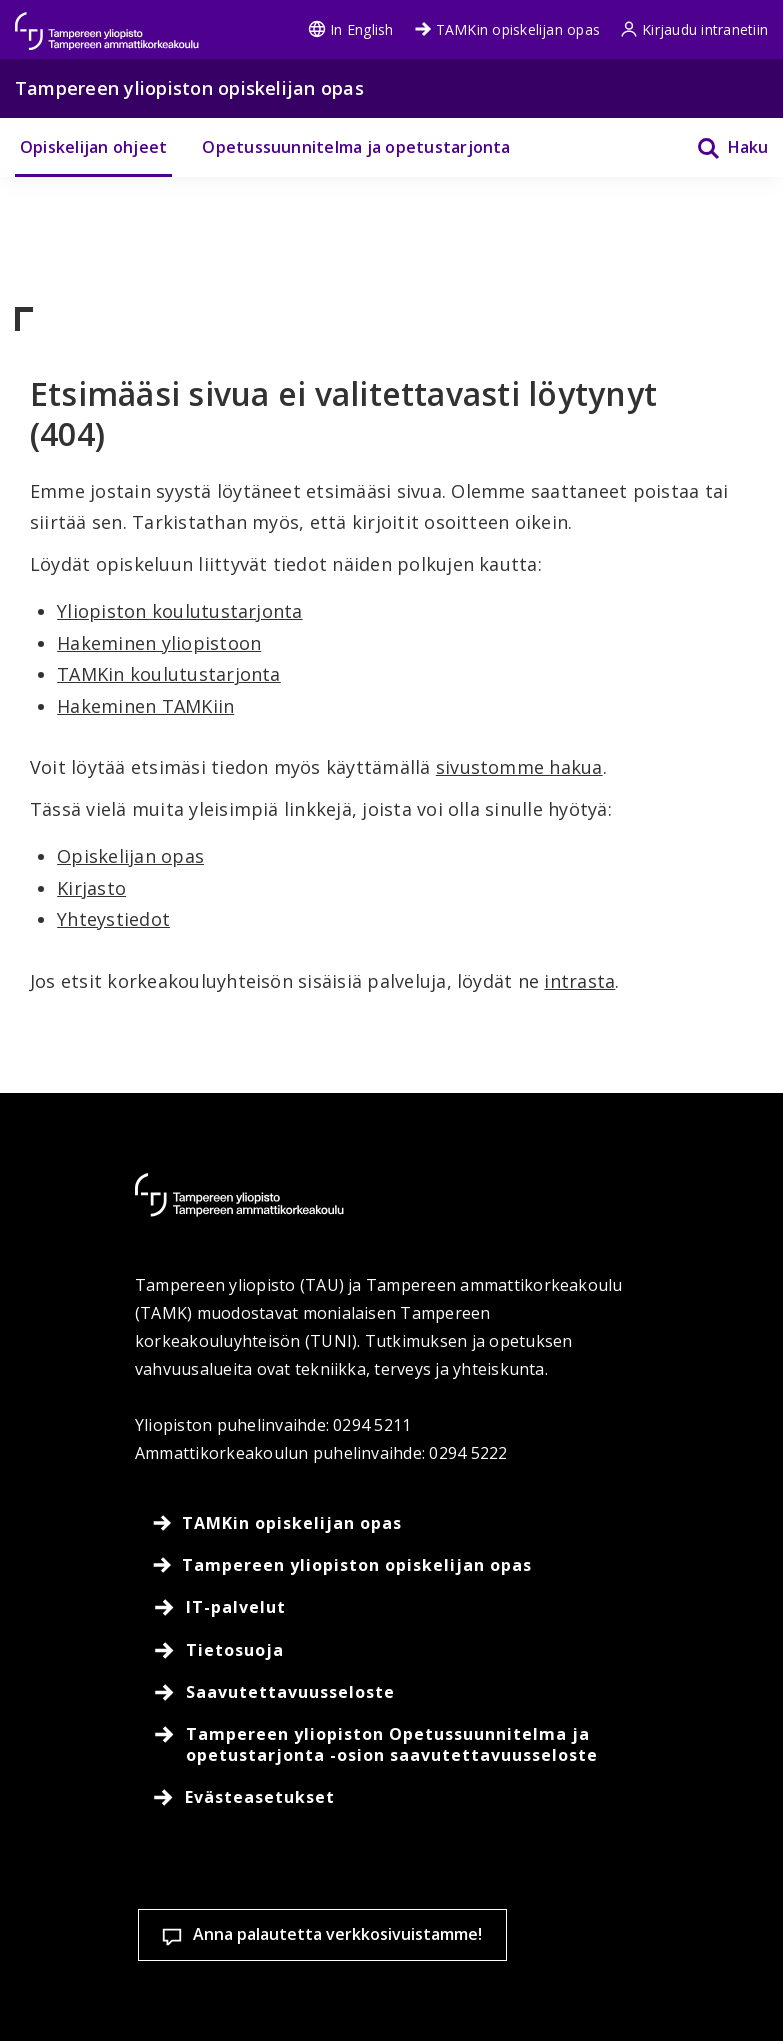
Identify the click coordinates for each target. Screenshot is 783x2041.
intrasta (579, 981)
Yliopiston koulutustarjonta (179, 611)
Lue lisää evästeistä (146, 1922)
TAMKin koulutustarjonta (169, 674)
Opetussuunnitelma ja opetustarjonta (356, 147)
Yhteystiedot (113, 919)
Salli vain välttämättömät (505, 1990)
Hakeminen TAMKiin (145, 706)
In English (350, 29)
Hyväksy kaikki (297, 1990)
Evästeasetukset (117, 1990)
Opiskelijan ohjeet (93, 147)
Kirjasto (91, 888)
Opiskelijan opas (130, 856)
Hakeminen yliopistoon (159, 643)
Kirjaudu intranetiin (694, 29)
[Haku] (720, 147)
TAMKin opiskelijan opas (507, 29)
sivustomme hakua (519, 767)
